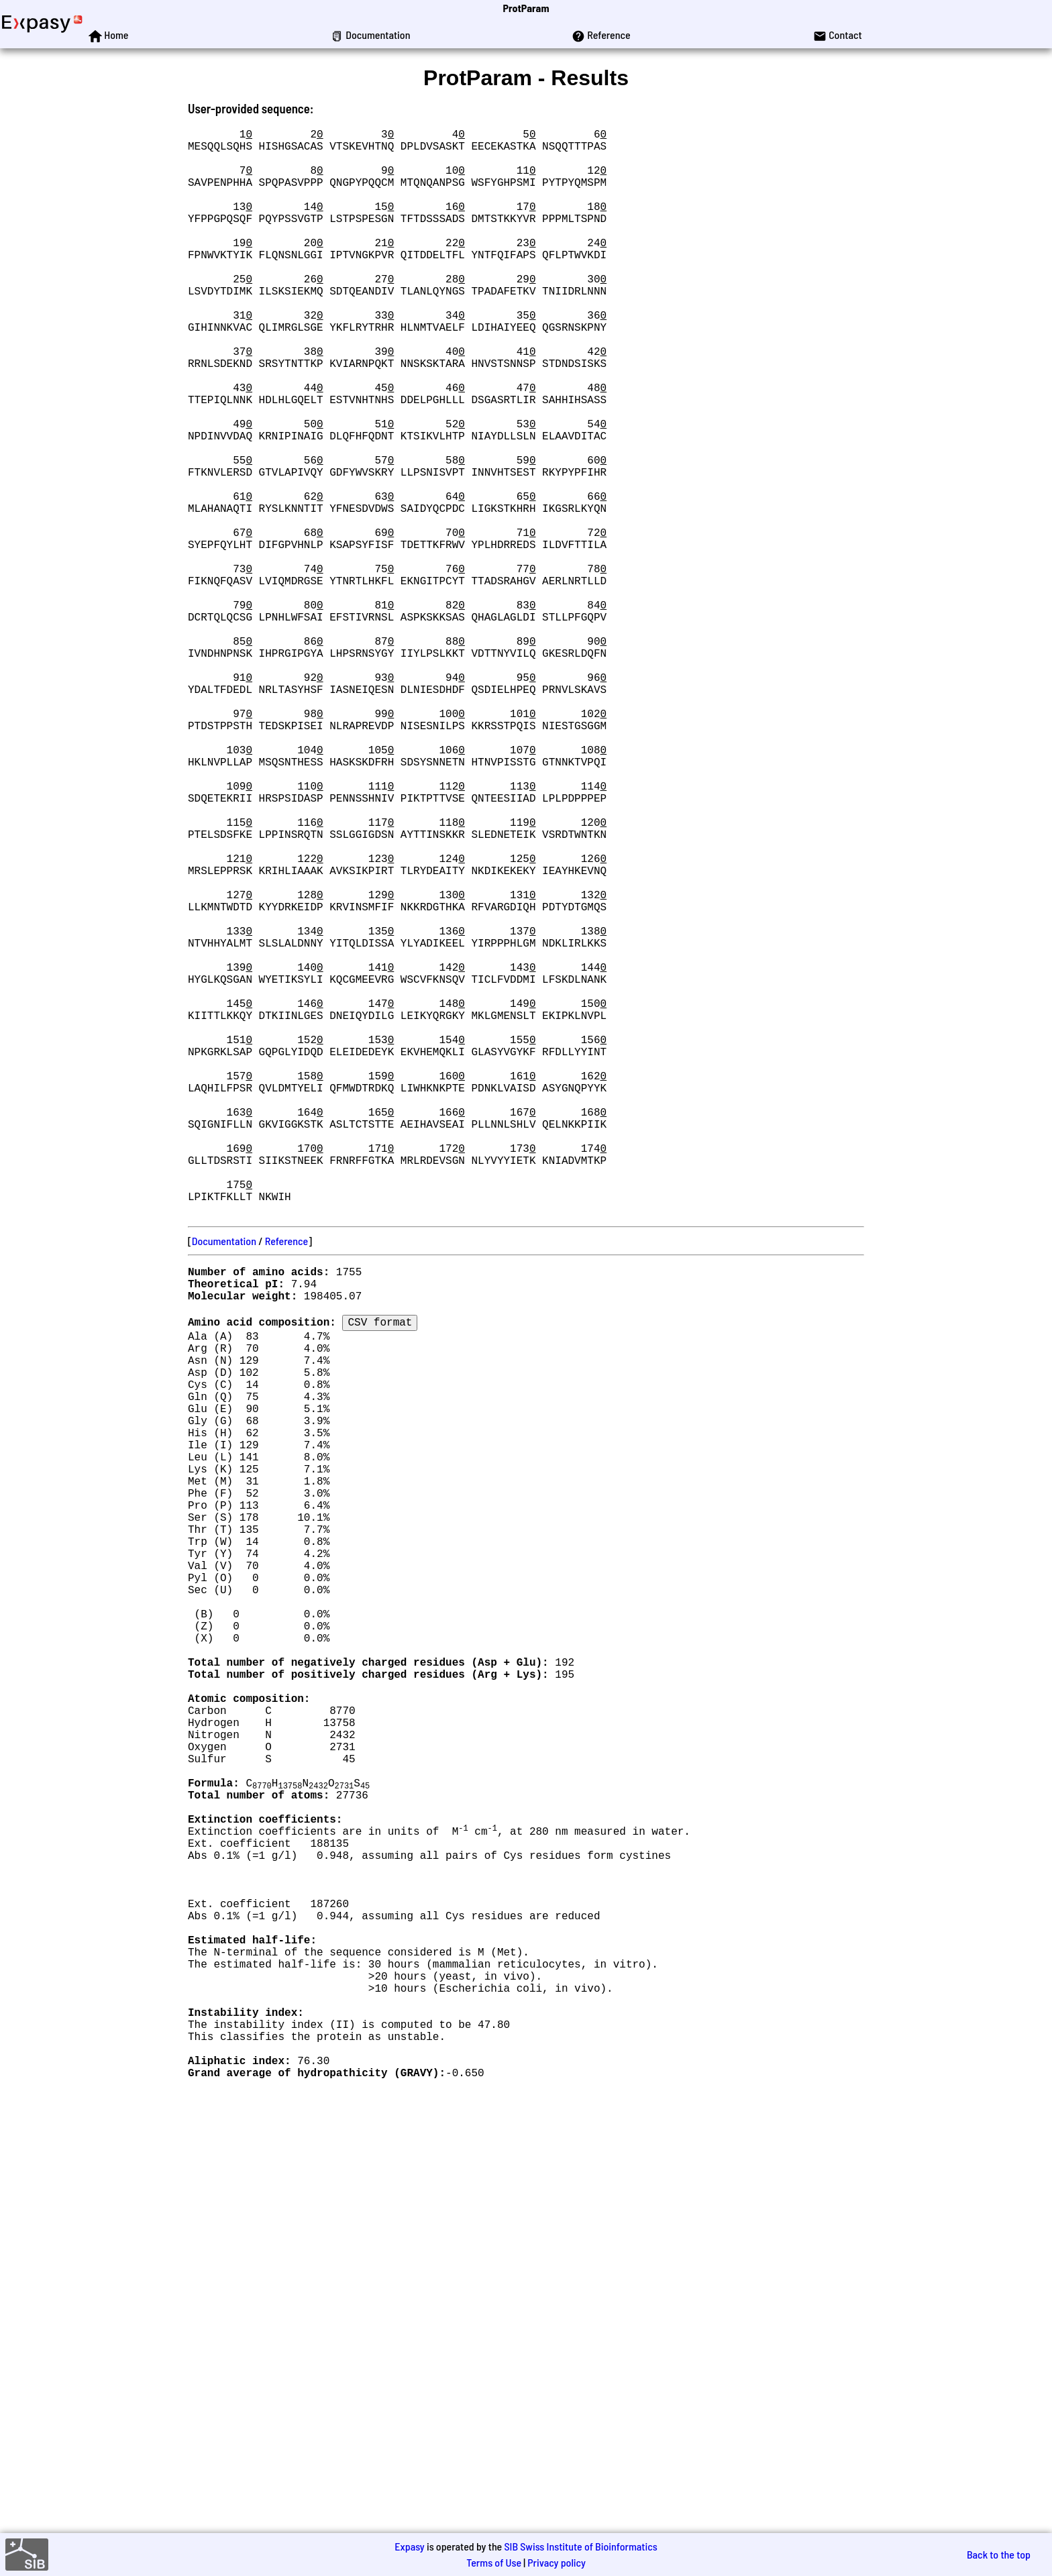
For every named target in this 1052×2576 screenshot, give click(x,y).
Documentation (224, 1482)
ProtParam (526, 7)
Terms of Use (493, 2562)
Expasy (409, 2546)
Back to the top (999, 2554)
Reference (286, 1482)
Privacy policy (556, 2562)
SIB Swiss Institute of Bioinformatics (580, 2546)
